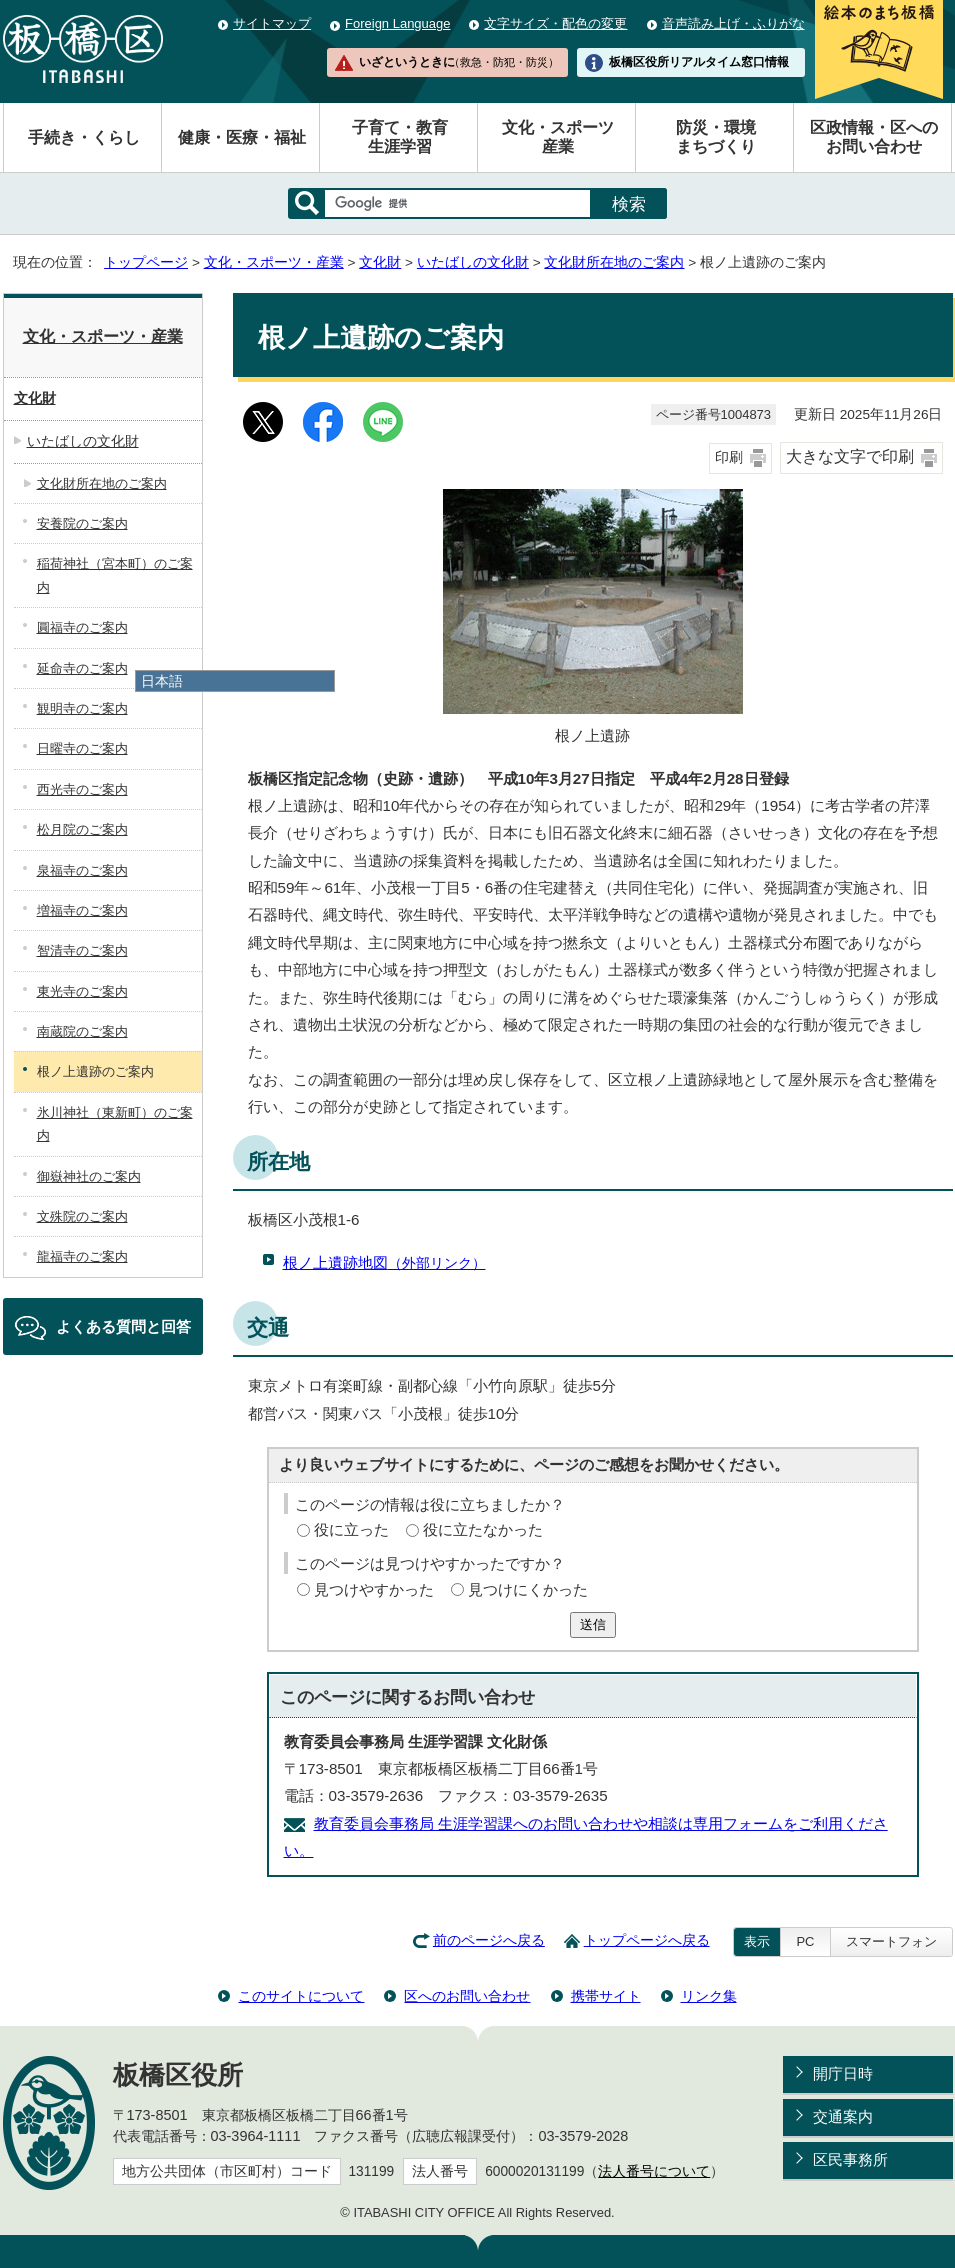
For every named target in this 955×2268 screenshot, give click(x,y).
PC (805, 1941)
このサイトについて (301, 1996)
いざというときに (459, 62)
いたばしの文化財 (473, 262)
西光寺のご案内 (82, 789)
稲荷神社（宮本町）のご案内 (115, 575)
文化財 (380, 262)
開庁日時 (843, 2073)
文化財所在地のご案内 (614, 262)
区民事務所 (850, 2159)
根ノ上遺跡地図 (384, 1262)
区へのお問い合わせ (467, 1996)
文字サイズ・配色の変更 (555, 23)
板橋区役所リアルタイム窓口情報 (699, 62)
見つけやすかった (374, 1589)
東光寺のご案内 (82, 991)
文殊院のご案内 (82, 1216)
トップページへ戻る (647, 1940)
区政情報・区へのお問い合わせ (874, 137)
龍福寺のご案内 (82, 1256)
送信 (593, 1624)
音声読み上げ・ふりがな (733, 23)
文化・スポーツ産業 (558, 137)
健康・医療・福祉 (242, 137)
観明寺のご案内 (82, 708)
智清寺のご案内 (82, 950)
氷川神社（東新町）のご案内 (115, 1124)
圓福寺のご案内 (82, 627)
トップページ (146, 262)
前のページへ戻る (489, 1940)
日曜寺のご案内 (82, 748)
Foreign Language (397, 23)
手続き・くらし (84, 137)
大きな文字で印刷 (850, 456)
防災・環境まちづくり (716, 137)
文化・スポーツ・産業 (274, 262)
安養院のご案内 (82, 523)
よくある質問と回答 (123, 1326)
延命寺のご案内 (82, 668)
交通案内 (843, 2116)
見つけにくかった (528, 1589)
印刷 (729, 457)
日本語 (162, 681)
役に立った (351, 1529)
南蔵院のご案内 (82, 1031)
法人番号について (654, 2171)
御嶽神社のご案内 (89, 1176)
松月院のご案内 (82, 829)
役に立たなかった (483, 1529)
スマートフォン (891, 1941)
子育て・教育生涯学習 (400, 137)
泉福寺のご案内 (82, 870)
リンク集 (709, 1996)
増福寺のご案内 (82, 910)
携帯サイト (606, 1996)
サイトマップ (272, 23)
